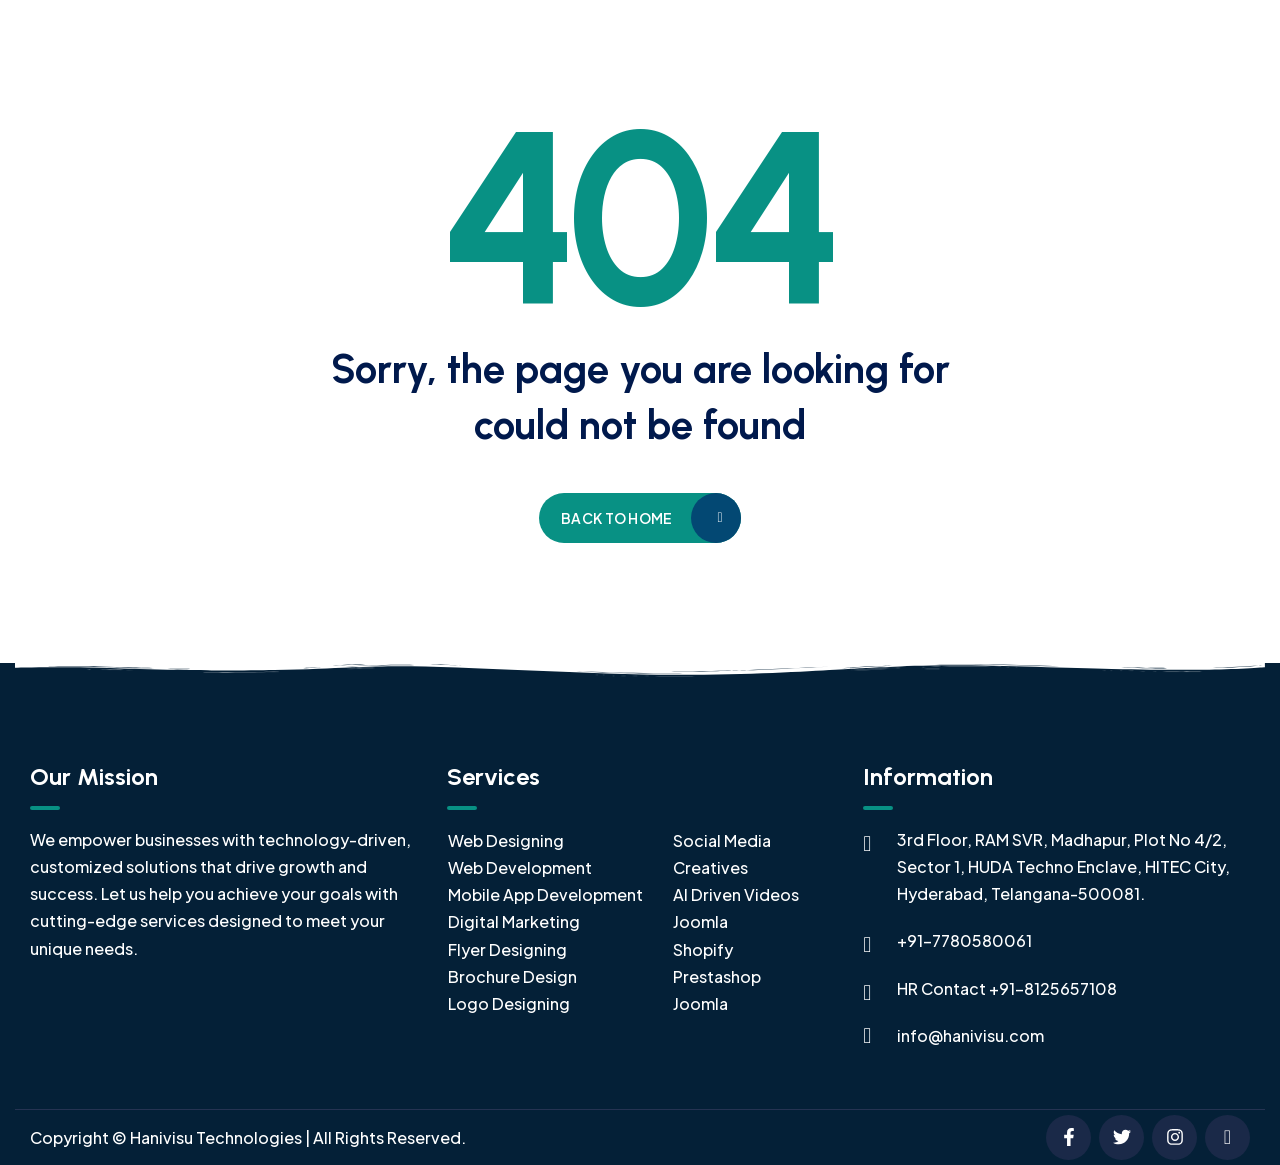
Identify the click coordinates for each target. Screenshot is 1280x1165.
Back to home (616, 518)
